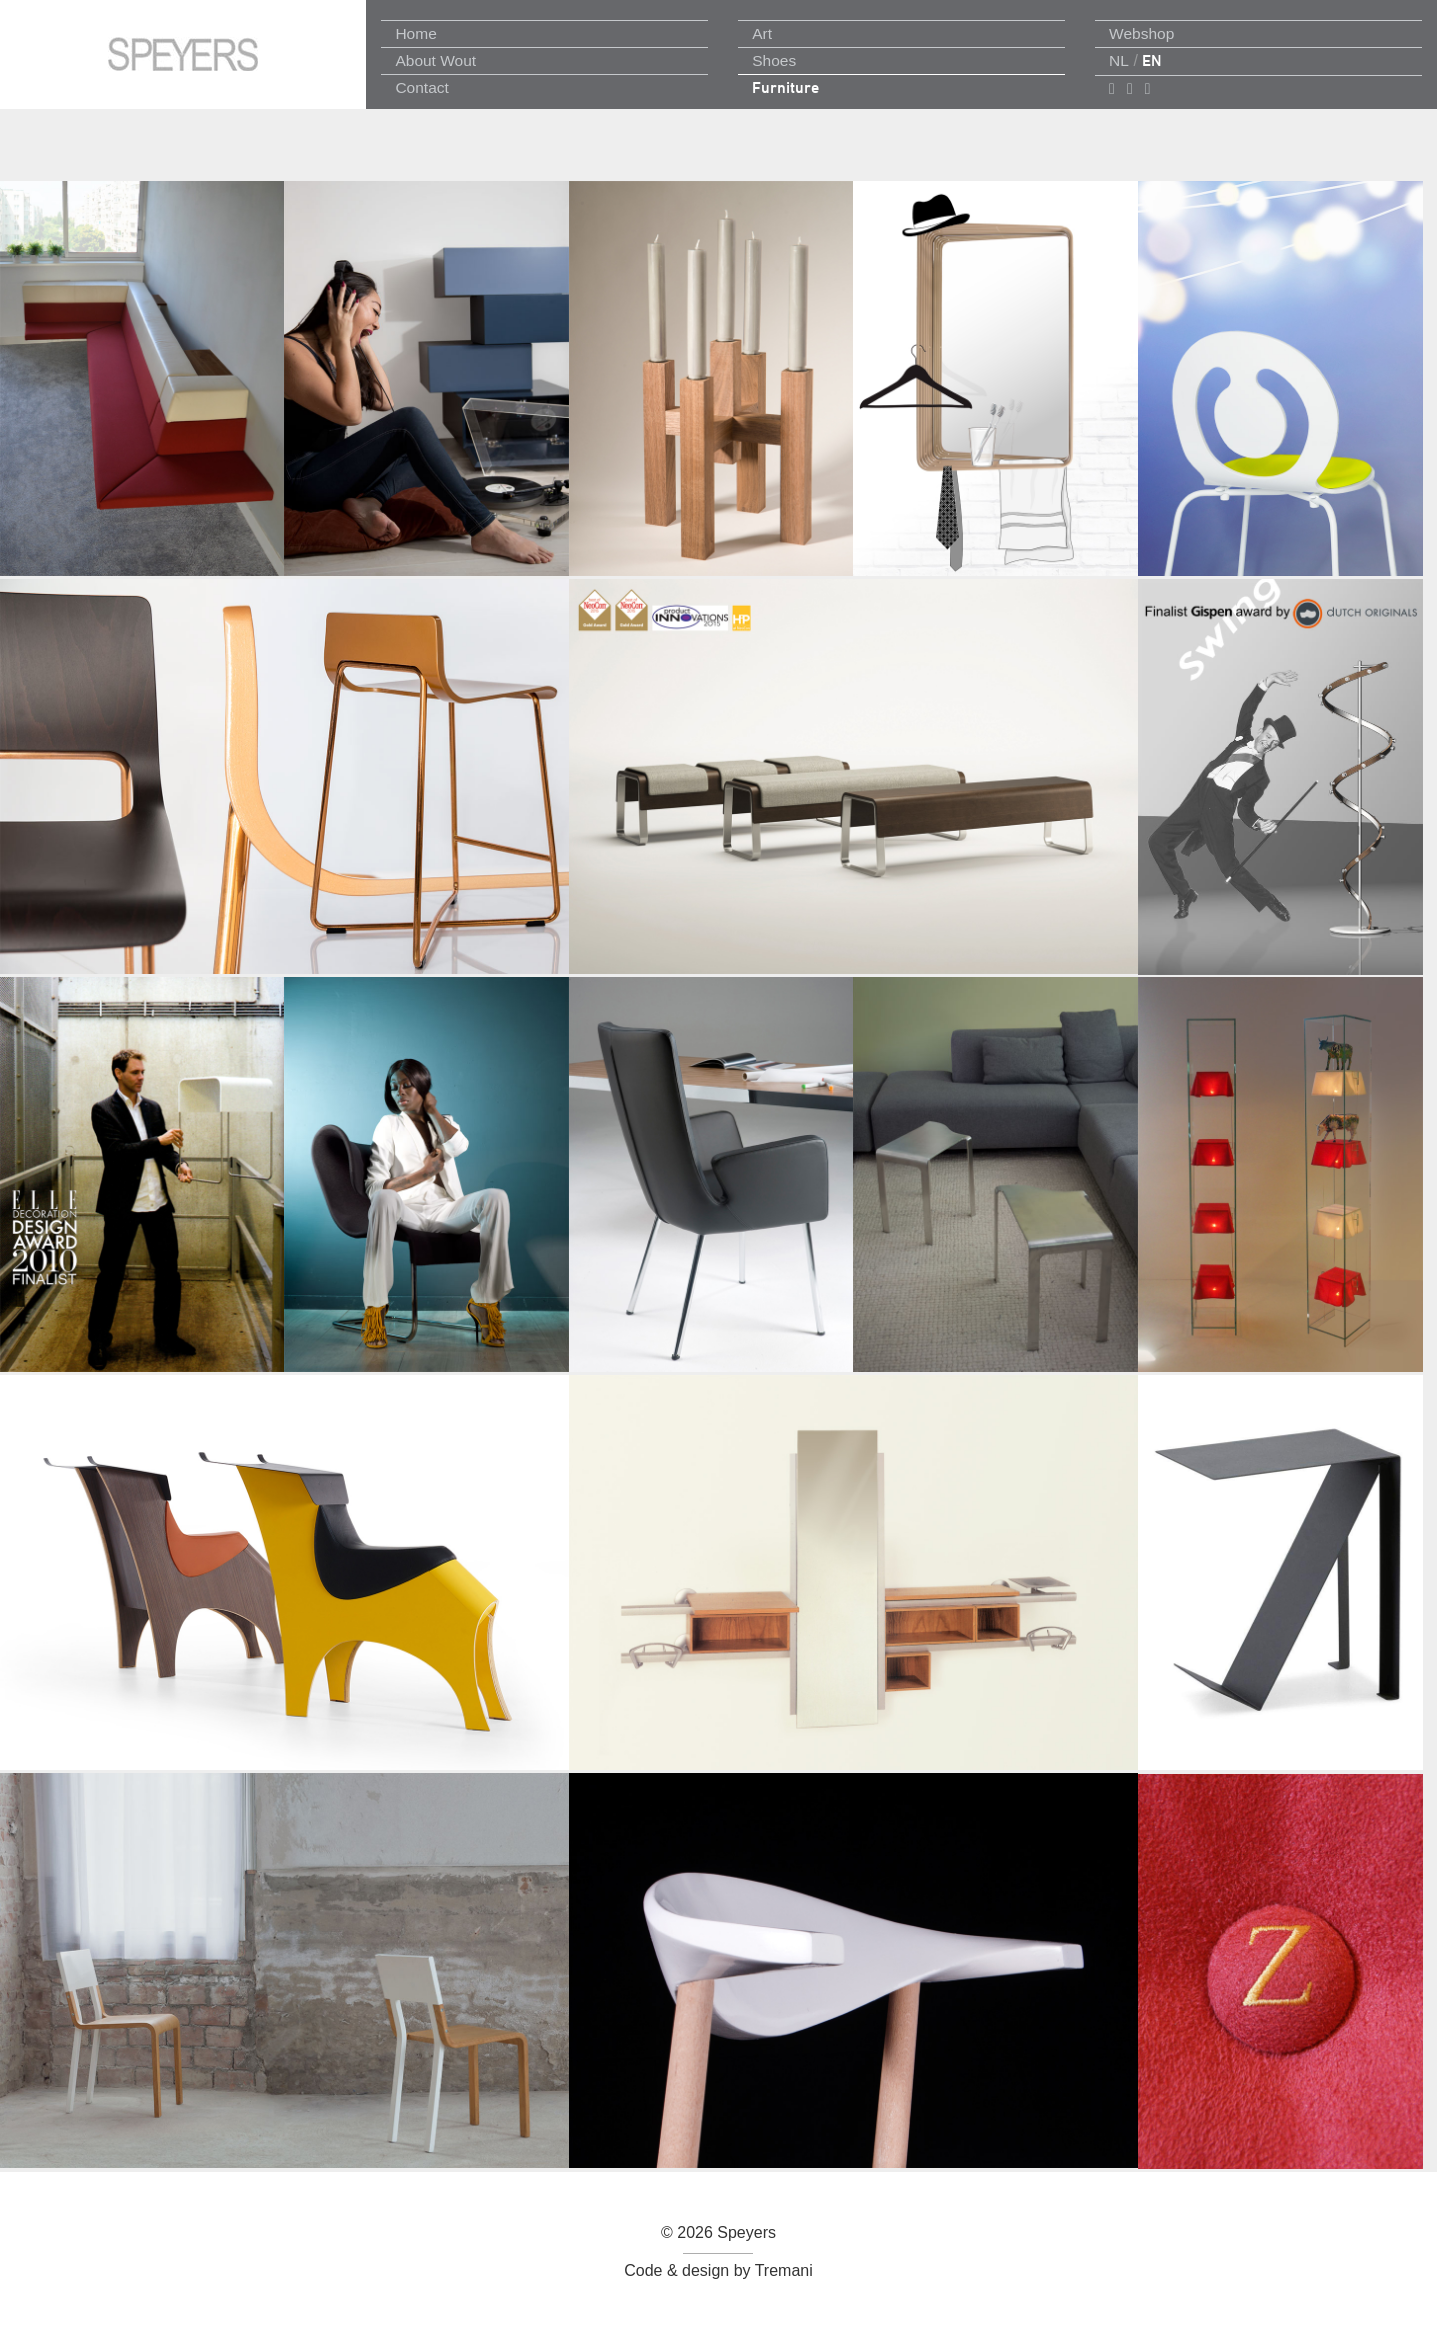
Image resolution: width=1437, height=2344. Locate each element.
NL (1119, 60)
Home (415, 33)
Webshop (1141, 33)
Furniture (785, 87)
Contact (421, 87)
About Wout (435, 60)
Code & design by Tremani (718, 2270)
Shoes (774, 60)
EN (1152, 60)
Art (762, 33)
